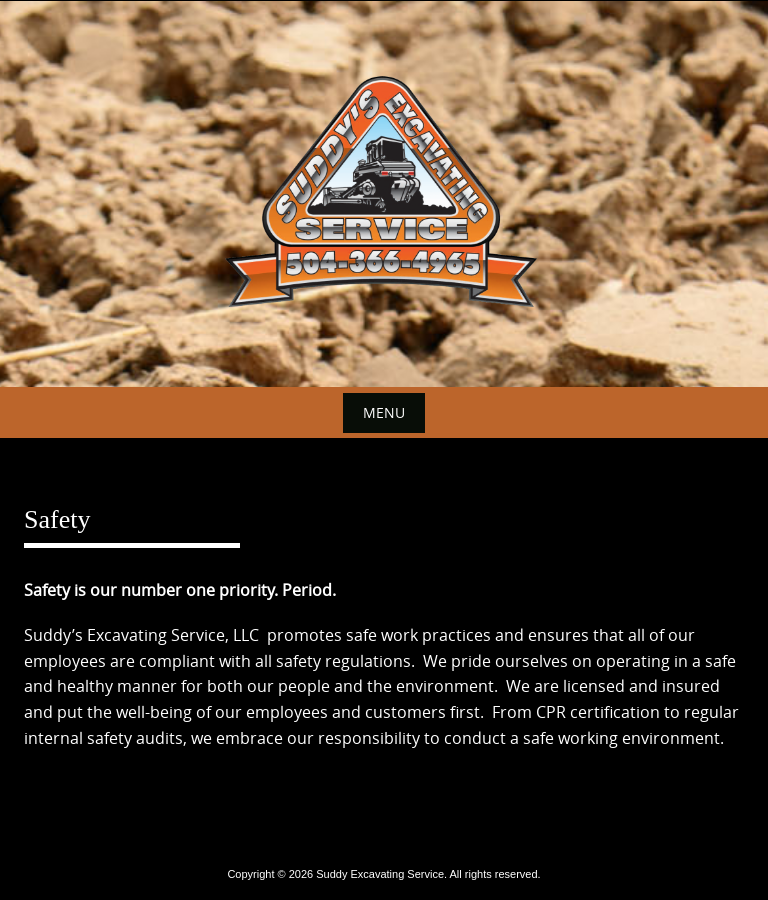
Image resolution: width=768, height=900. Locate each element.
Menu (384, 412)
